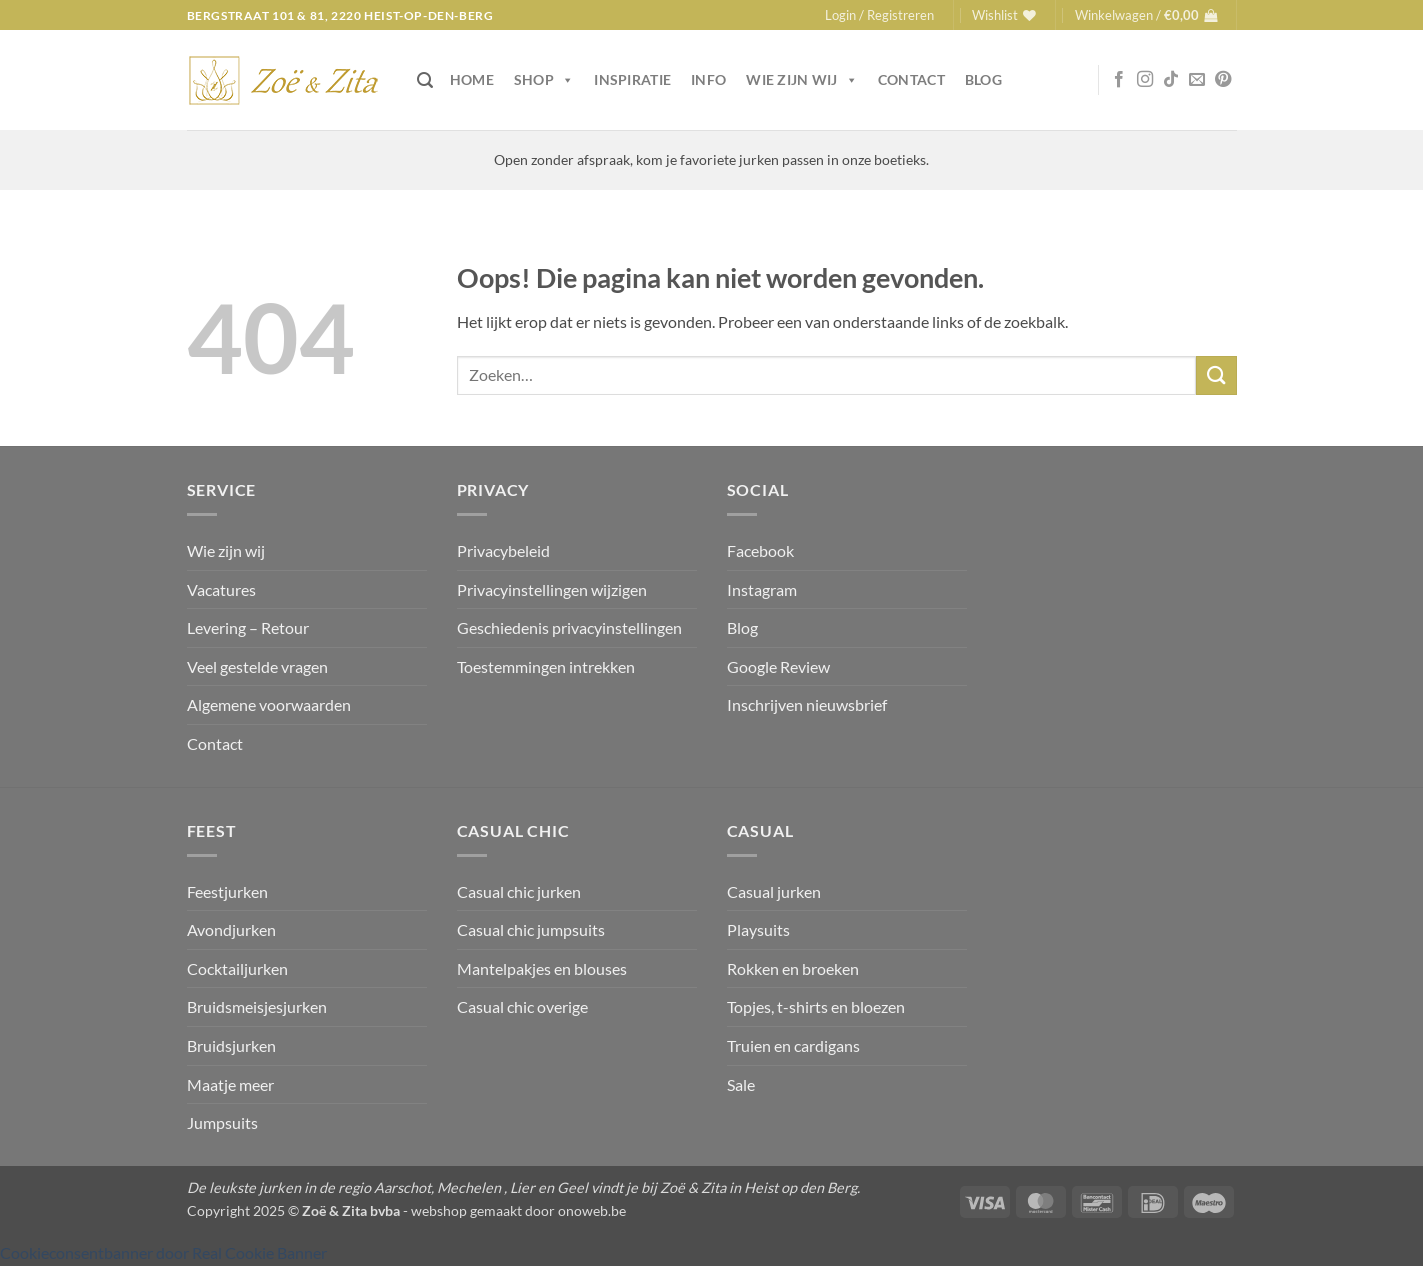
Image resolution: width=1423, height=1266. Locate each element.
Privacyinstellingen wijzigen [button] (552, 589)
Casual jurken (774, 891)
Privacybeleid (503, 550)
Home (472, 79)
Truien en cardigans (793, 1045)
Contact (911, 79)
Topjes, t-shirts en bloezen (816, 1006)
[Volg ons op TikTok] (1171, 80)
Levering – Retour (248, 627)
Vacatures (221, 589)
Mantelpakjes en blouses (542, 968)
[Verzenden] (1216, 375)
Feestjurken (227, 891)
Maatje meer (230, 1084)
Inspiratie (632, 79)
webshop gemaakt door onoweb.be (518, 1210)
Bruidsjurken (231, 1045)
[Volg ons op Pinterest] (1223, 80)
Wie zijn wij (802, 80)
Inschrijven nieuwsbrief (807, 704)
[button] (879, 15)
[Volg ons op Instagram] (1145, 80)
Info (708, 79)
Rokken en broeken (793, 968)
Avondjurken (231, 929)
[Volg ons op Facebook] (1119, 80)
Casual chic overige (522, 1006)
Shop (544, 80)
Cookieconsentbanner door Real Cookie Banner (163, 1252)
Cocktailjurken (237, 968)
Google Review (778, 666)
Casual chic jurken (519, 891)
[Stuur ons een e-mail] (1197, 80)
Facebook (760, 550)
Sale (741, 1084)
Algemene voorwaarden (269, 704)
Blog (983, 79)
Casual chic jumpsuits (531, 929)
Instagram (762, 589)
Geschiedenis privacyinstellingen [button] (569, 627)
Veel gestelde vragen (257, 666)
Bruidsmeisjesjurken (257, 1006)
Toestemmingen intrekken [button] (546, 666)
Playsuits (758, 929)
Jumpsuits (222, 1122)
